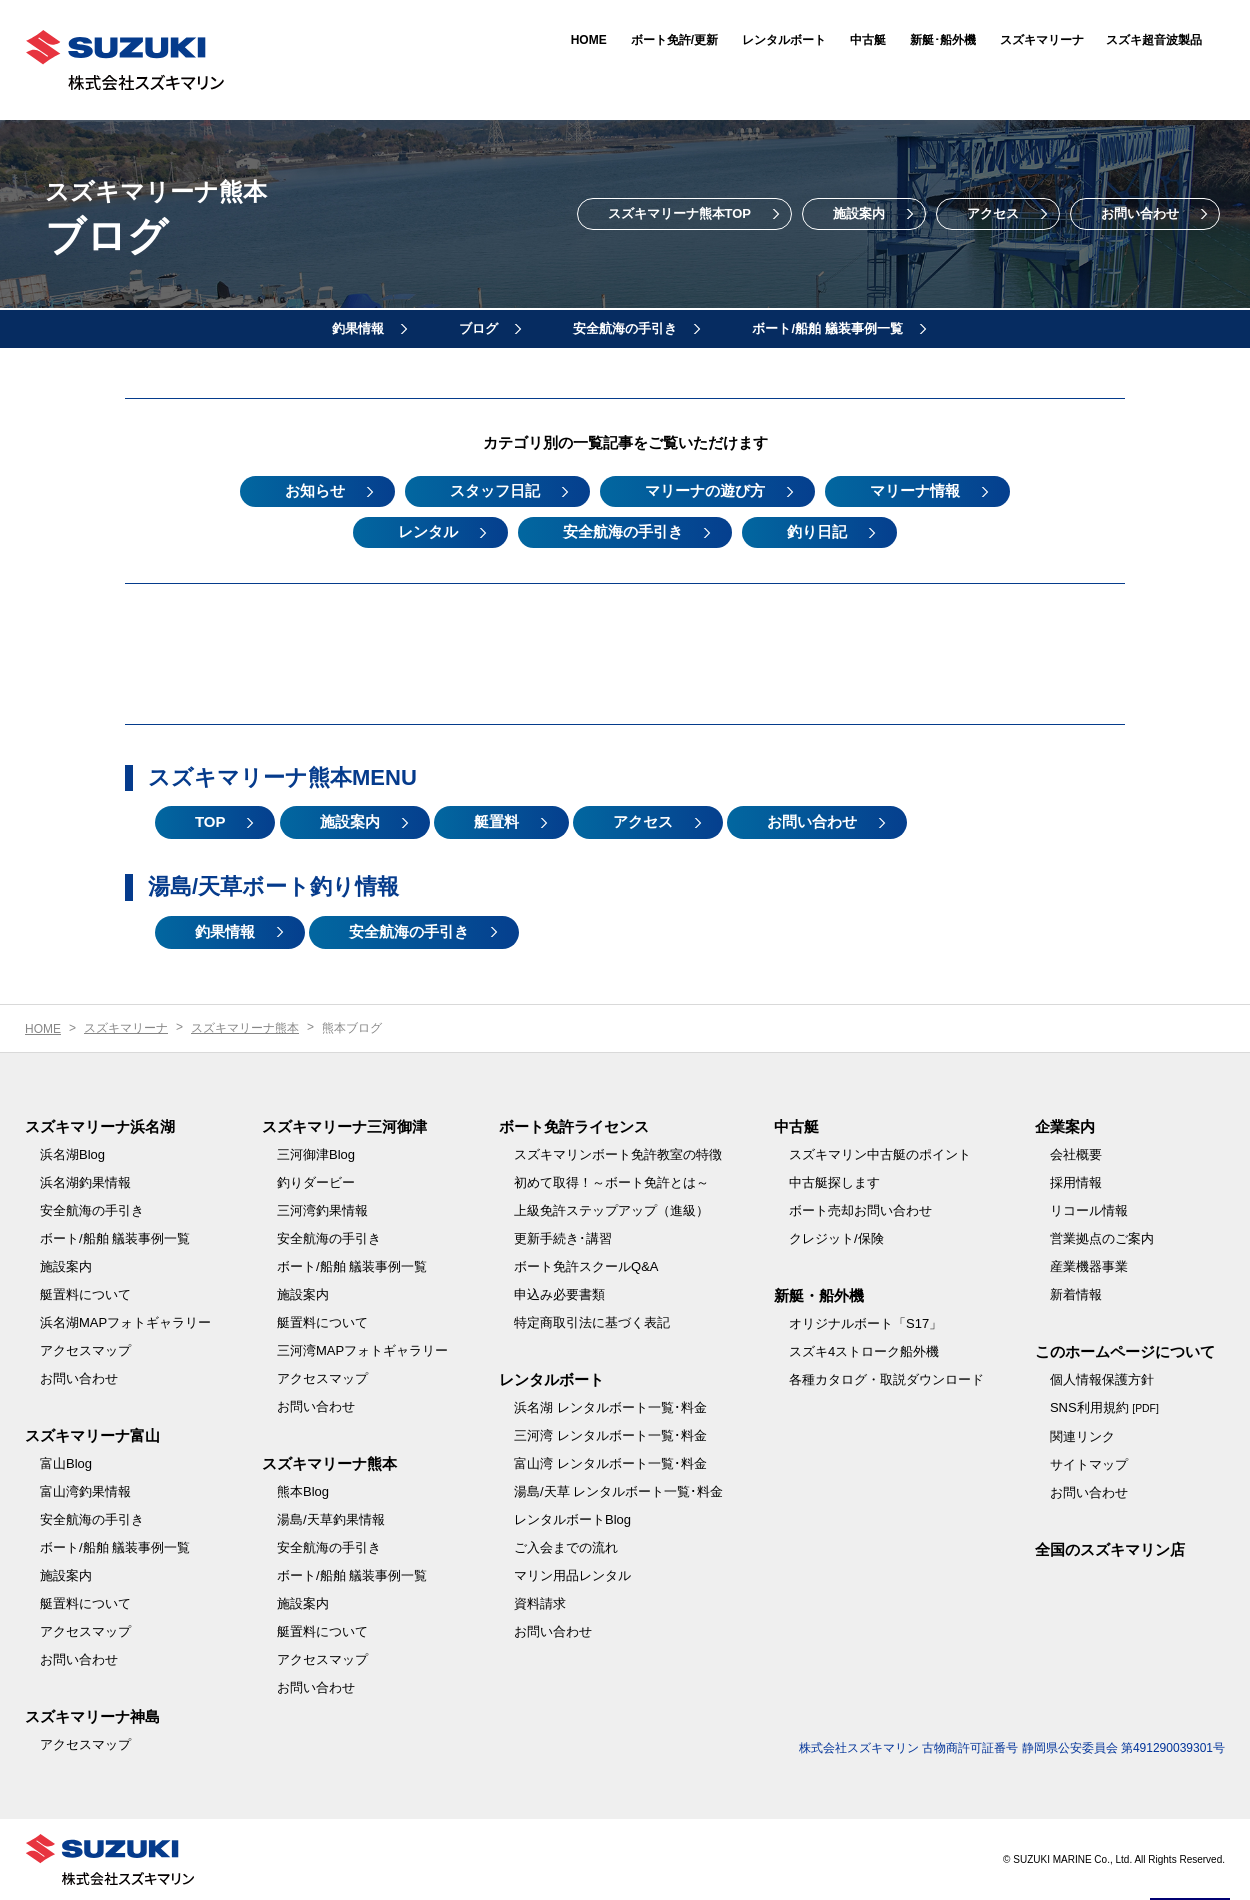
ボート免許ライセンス (574, 1126)
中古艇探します (834, 1182)
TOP (210, 822)
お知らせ (315, 490)
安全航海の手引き (625, 328)
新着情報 (1076, 1294)
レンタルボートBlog (572, 1519)
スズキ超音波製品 (1154, 40)
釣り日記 (818, 531)
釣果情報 (358, 328)
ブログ (478, 328)
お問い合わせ (1140, 213)
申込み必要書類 (559, 1294)
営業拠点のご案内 (1102, 1238)
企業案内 (1065, 1126)
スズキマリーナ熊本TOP (680, 213)
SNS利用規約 (1104, 1407)
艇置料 (496, 822)
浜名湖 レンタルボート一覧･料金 (610, 1407)
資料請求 (540, 1603)
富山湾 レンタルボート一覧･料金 (610, 1463)
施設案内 (859, 213)
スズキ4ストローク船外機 (864, 1351)
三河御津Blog (316, 1154)
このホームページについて (1125, 1351)
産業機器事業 (1089, 1266)
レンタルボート (784, 40)
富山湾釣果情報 (85, 1491)
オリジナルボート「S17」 (865, 1323)
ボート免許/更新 (674, 40)
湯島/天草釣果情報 (331, 1519)
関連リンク (1082, 1436)
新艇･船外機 (943, 40)
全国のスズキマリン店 (1110, 1549)
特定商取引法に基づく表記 (592, 1322)
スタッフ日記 (495, 490)
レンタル (428, 531)
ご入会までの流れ (566, 1547)
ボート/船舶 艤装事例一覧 (827, 328)
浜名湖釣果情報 (85, 1182)
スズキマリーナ (1042, 40)
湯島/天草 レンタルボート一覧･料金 (618, 1491)
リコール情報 (1089, 1210)
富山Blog (66, 1463)
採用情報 (1076, 1182)
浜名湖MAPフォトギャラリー (125, 1322)
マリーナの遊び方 (705, 490)
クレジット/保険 (836, 1238)
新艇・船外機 (819, 1295)
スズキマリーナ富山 (92, 1435)
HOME (589, 40)
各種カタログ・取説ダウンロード (886, 1379)
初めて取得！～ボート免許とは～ (611, 1182)
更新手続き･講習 (563, 1238)
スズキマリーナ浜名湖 (100, 1126)
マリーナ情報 (915, 490)
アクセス (993, 213)
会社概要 (1076, 1154)
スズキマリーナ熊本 (245, 1028)
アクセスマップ (85, 1350)
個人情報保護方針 (1102, 1379)
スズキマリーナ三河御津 (344, 1126)
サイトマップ (1089, 1464)
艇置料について (85, 1294)
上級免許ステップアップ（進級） (611, 1210)
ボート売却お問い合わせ (860, 1210)
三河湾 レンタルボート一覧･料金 (610, 1435)
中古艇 (868, 40)
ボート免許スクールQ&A (586, 1266)
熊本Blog (303, 1491)
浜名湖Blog (72, 1154)
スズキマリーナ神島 (92, 1716)
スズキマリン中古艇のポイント (880, 1154)
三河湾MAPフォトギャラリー (362, 1350)
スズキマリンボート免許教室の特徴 (618, 1154)
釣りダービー (316, 1182)
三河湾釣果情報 (322, 1210)
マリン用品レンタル (572, 1575)
